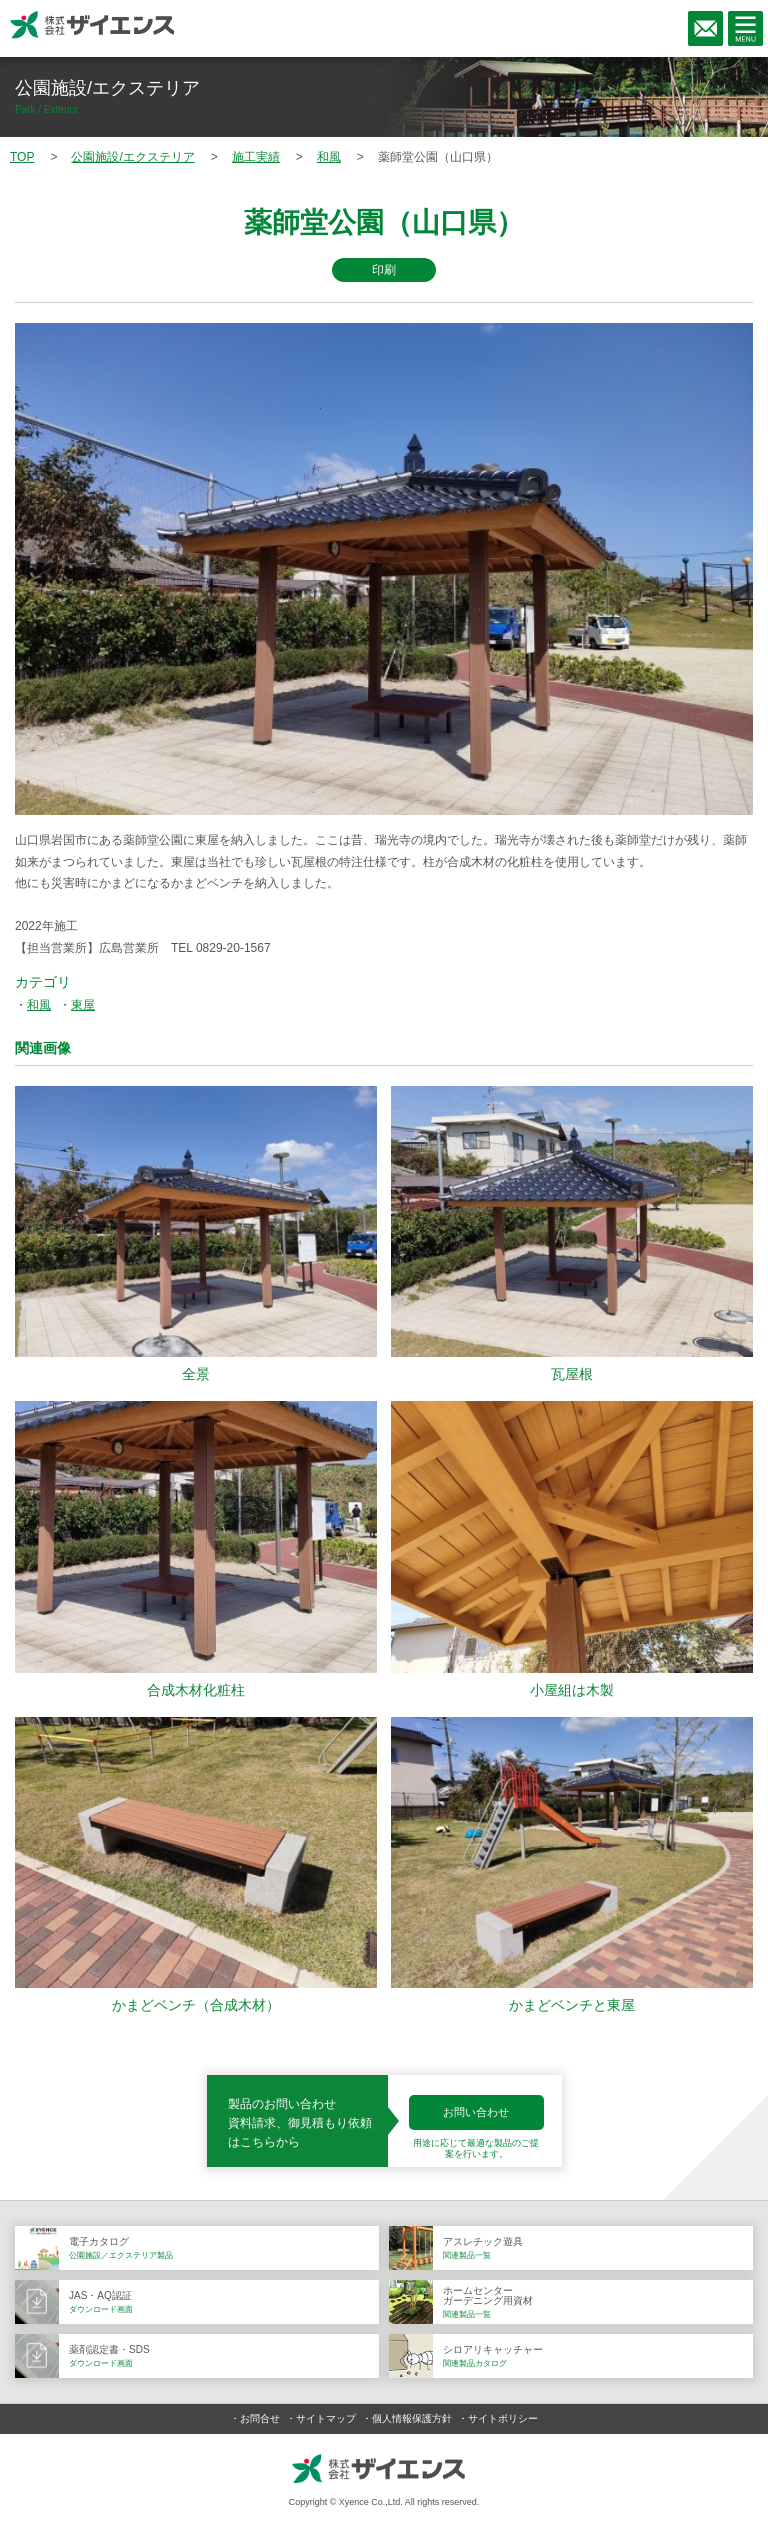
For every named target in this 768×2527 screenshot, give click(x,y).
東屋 (83, 1005)
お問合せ (260, 2418)
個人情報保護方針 (412, 2418)
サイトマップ (326, 2418)
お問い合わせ (476, 2112)
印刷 (384, 270)
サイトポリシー (503, 2418)
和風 (39, 1005)
